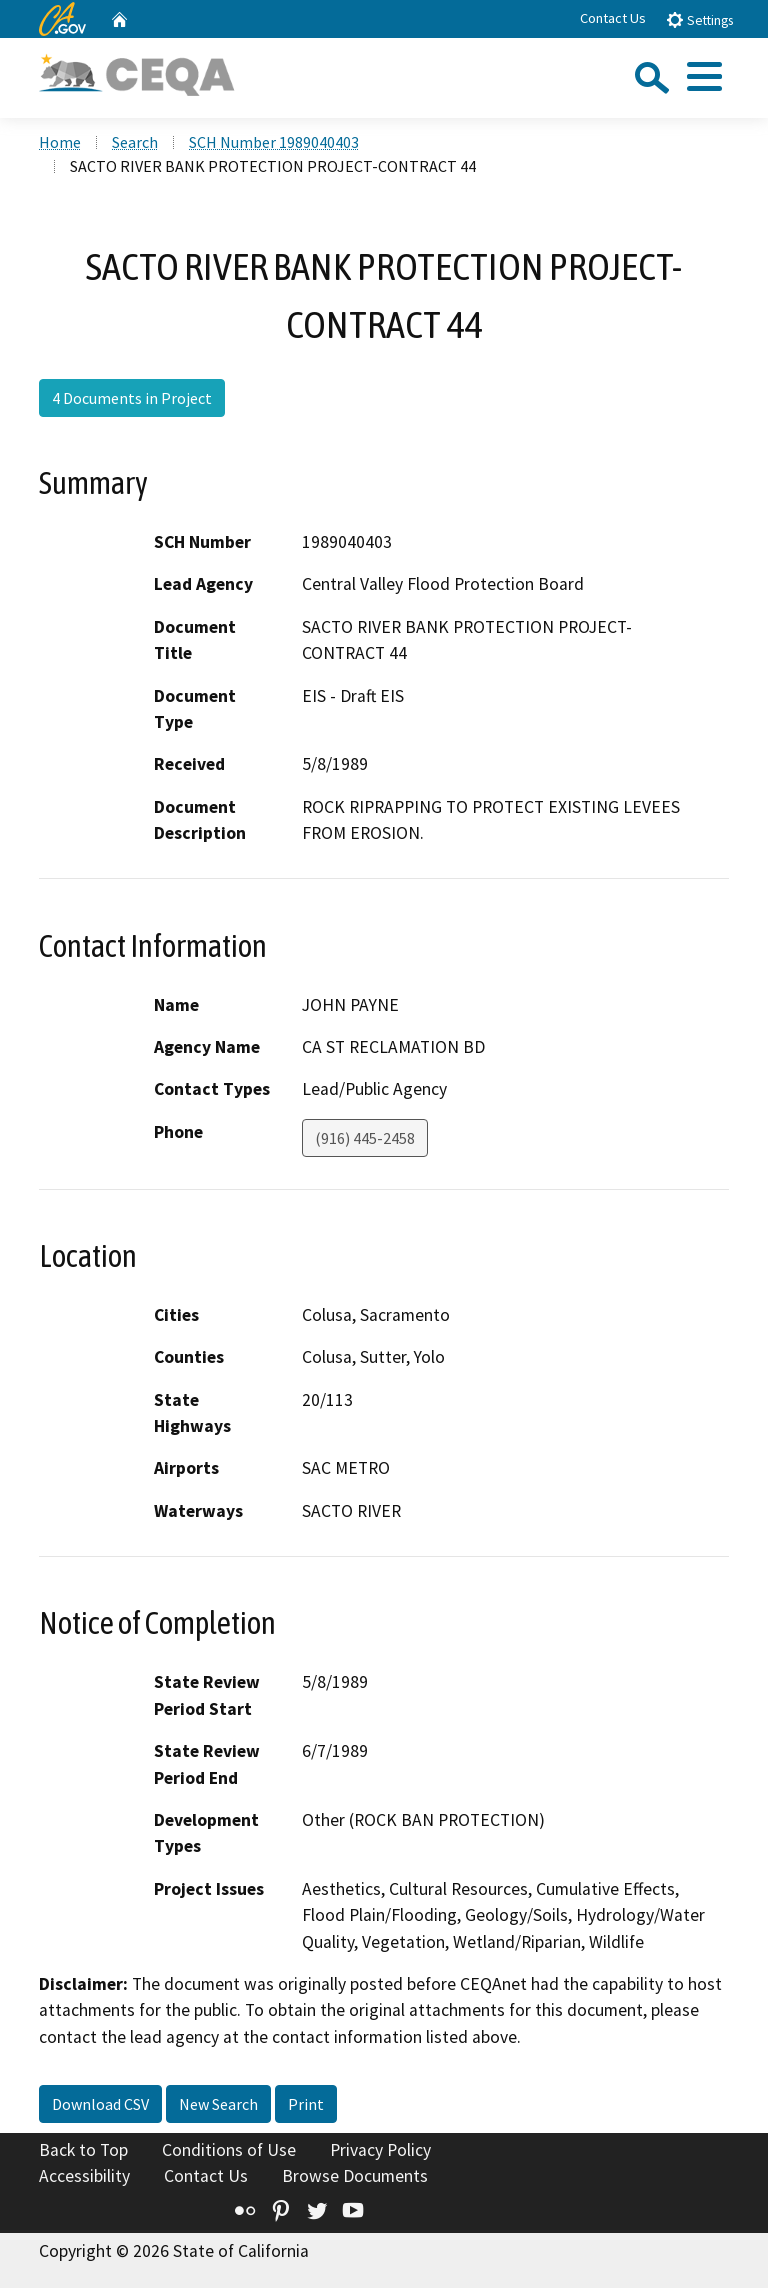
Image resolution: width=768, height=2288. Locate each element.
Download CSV (100, 2104)
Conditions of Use (229, 2150)
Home (60, 142)
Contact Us (613, 18)
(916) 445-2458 (365, 1138)
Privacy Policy (380, 2150)
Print (306, 2104)
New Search (218, 2104)
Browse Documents (355, 2176)
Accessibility (84, 2176)
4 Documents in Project (132, 398)
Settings (699, 19)
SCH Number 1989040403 (274, 142)
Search (135, 142)
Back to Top (83, 2150)
